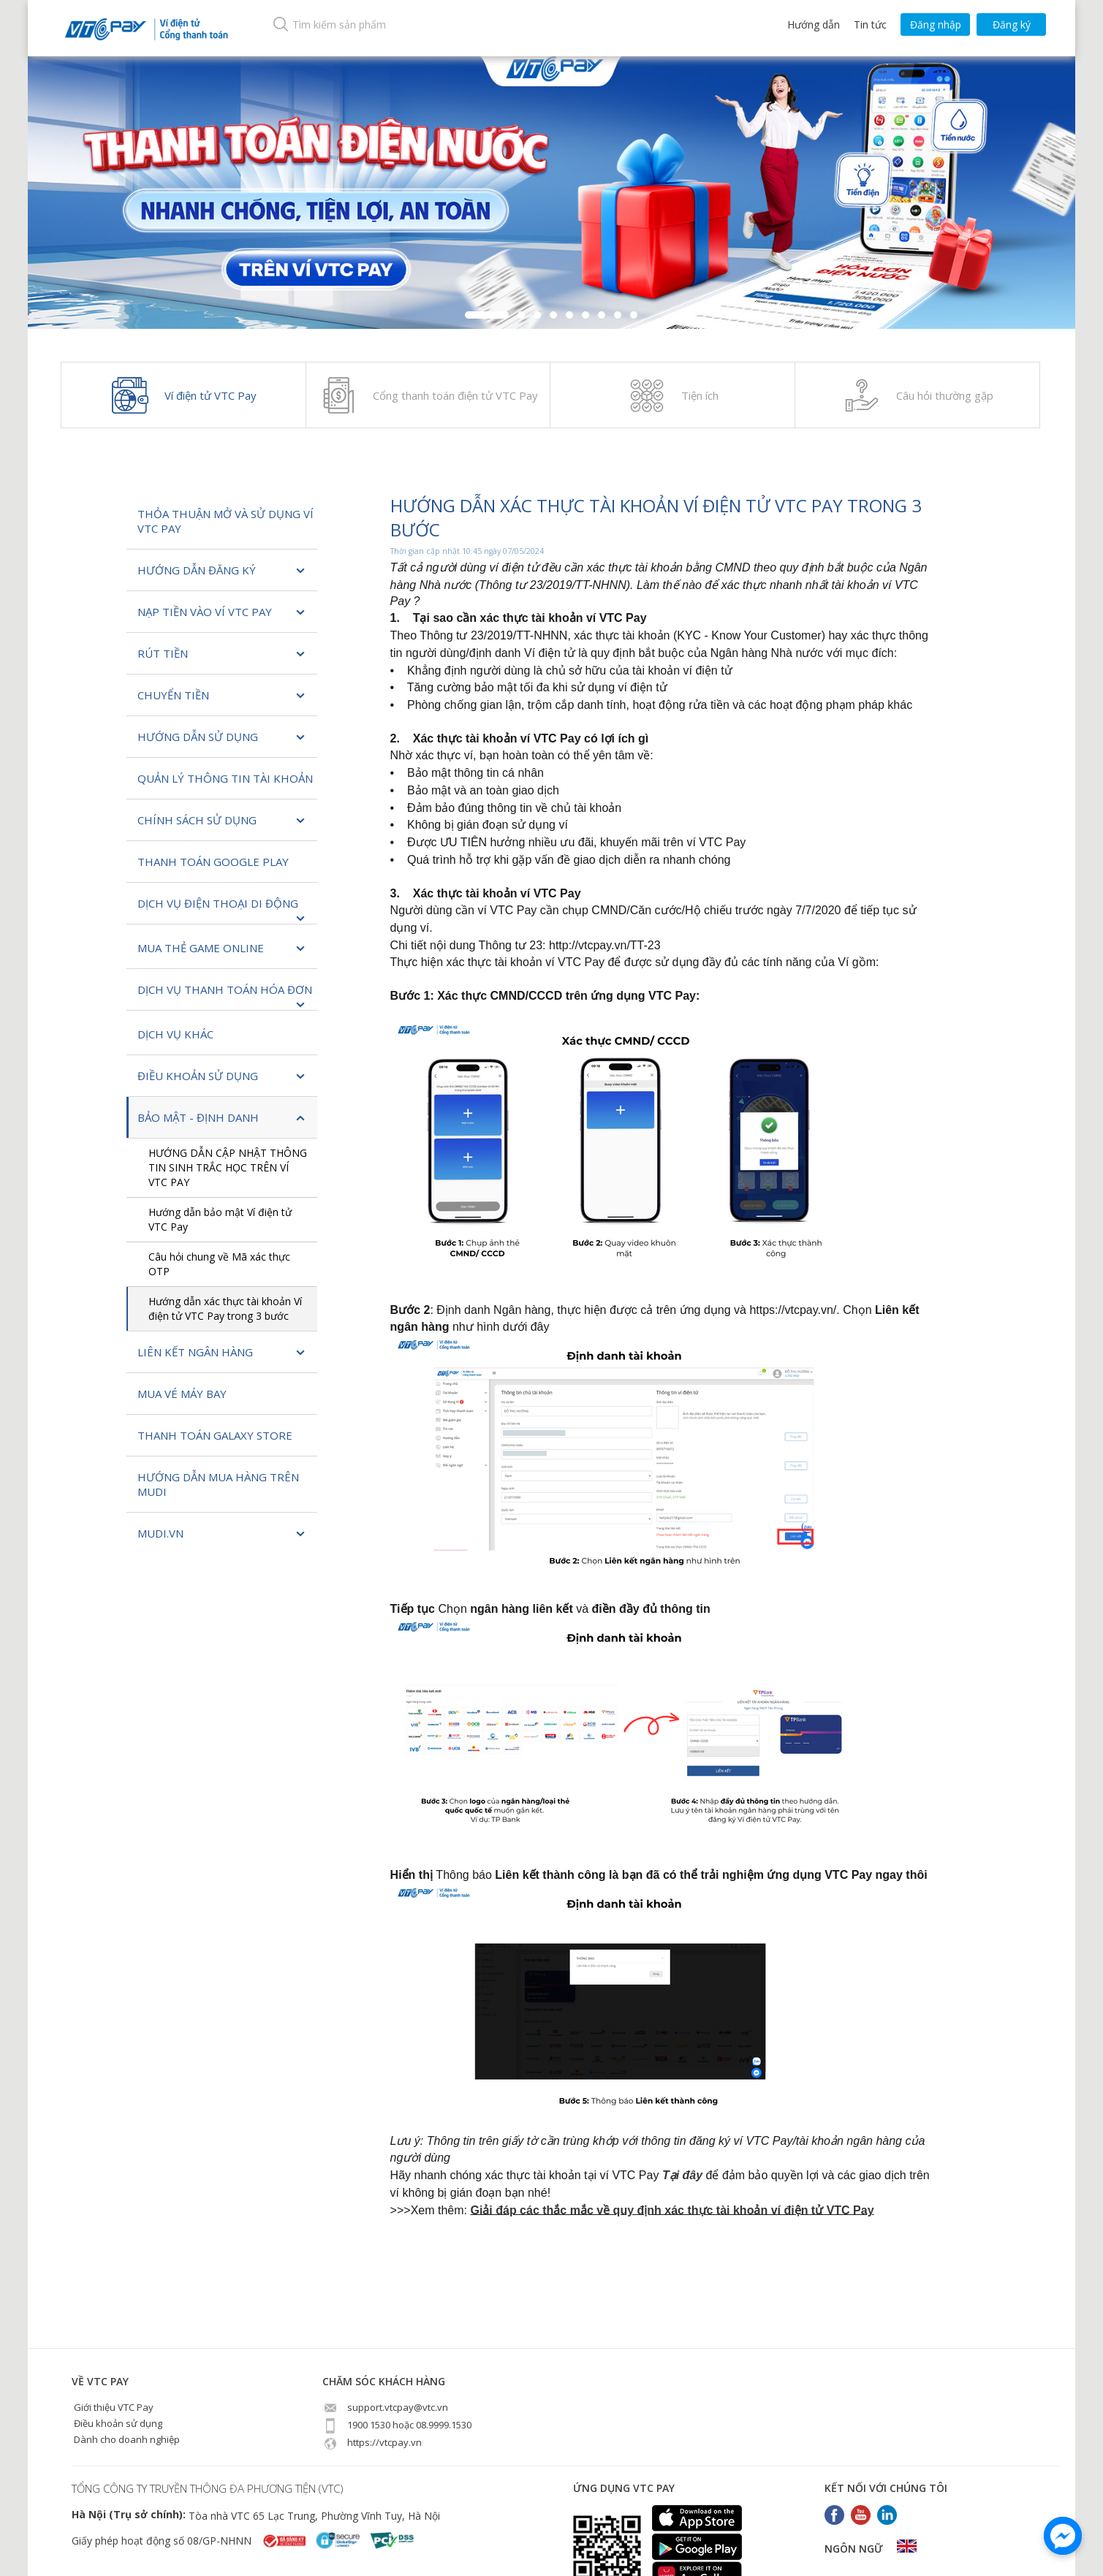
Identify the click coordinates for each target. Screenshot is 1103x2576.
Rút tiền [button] (221, 654)
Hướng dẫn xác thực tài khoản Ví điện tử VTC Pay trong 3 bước (225, 1308)
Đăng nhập (935, 24)
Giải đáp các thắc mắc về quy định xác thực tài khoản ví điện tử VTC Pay (671, 2209)
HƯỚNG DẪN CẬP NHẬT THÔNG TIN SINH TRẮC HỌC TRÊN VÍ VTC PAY (227, 1167)
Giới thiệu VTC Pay (112, 2407)
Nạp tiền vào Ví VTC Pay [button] (221, 612)
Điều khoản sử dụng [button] (221, 1076)
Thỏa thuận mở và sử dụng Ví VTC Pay (225, 521)
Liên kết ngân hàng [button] (221, 1353)
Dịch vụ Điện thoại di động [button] (221, 910)
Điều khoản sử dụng (117, 2423)
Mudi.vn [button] (221, 1534)
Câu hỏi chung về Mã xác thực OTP (219, 1264)
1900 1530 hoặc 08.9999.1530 (396, 2424)
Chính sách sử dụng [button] (221, 821)
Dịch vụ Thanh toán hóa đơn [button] (224, 996)
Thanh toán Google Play (213, 861)
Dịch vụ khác (175, 1034)
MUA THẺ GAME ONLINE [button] (221, 949)
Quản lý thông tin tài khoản (225, 778)
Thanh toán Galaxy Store (214, 1435)
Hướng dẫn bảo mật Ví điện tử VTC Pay (220, 1219)
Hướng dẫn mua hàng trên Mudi (218, 1484)
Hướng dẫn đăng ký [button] (221, 571)
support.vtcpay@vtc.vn (385, 2407)
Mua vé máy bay (182, 1393)
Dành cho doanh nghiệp (126, 2439)
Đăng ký (1012, 24)
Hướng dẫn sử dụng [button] (221, 737)
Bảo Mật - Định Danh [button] (221, 1118)
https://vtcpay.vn (372, 2442)
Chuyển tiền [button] (221, 696)
